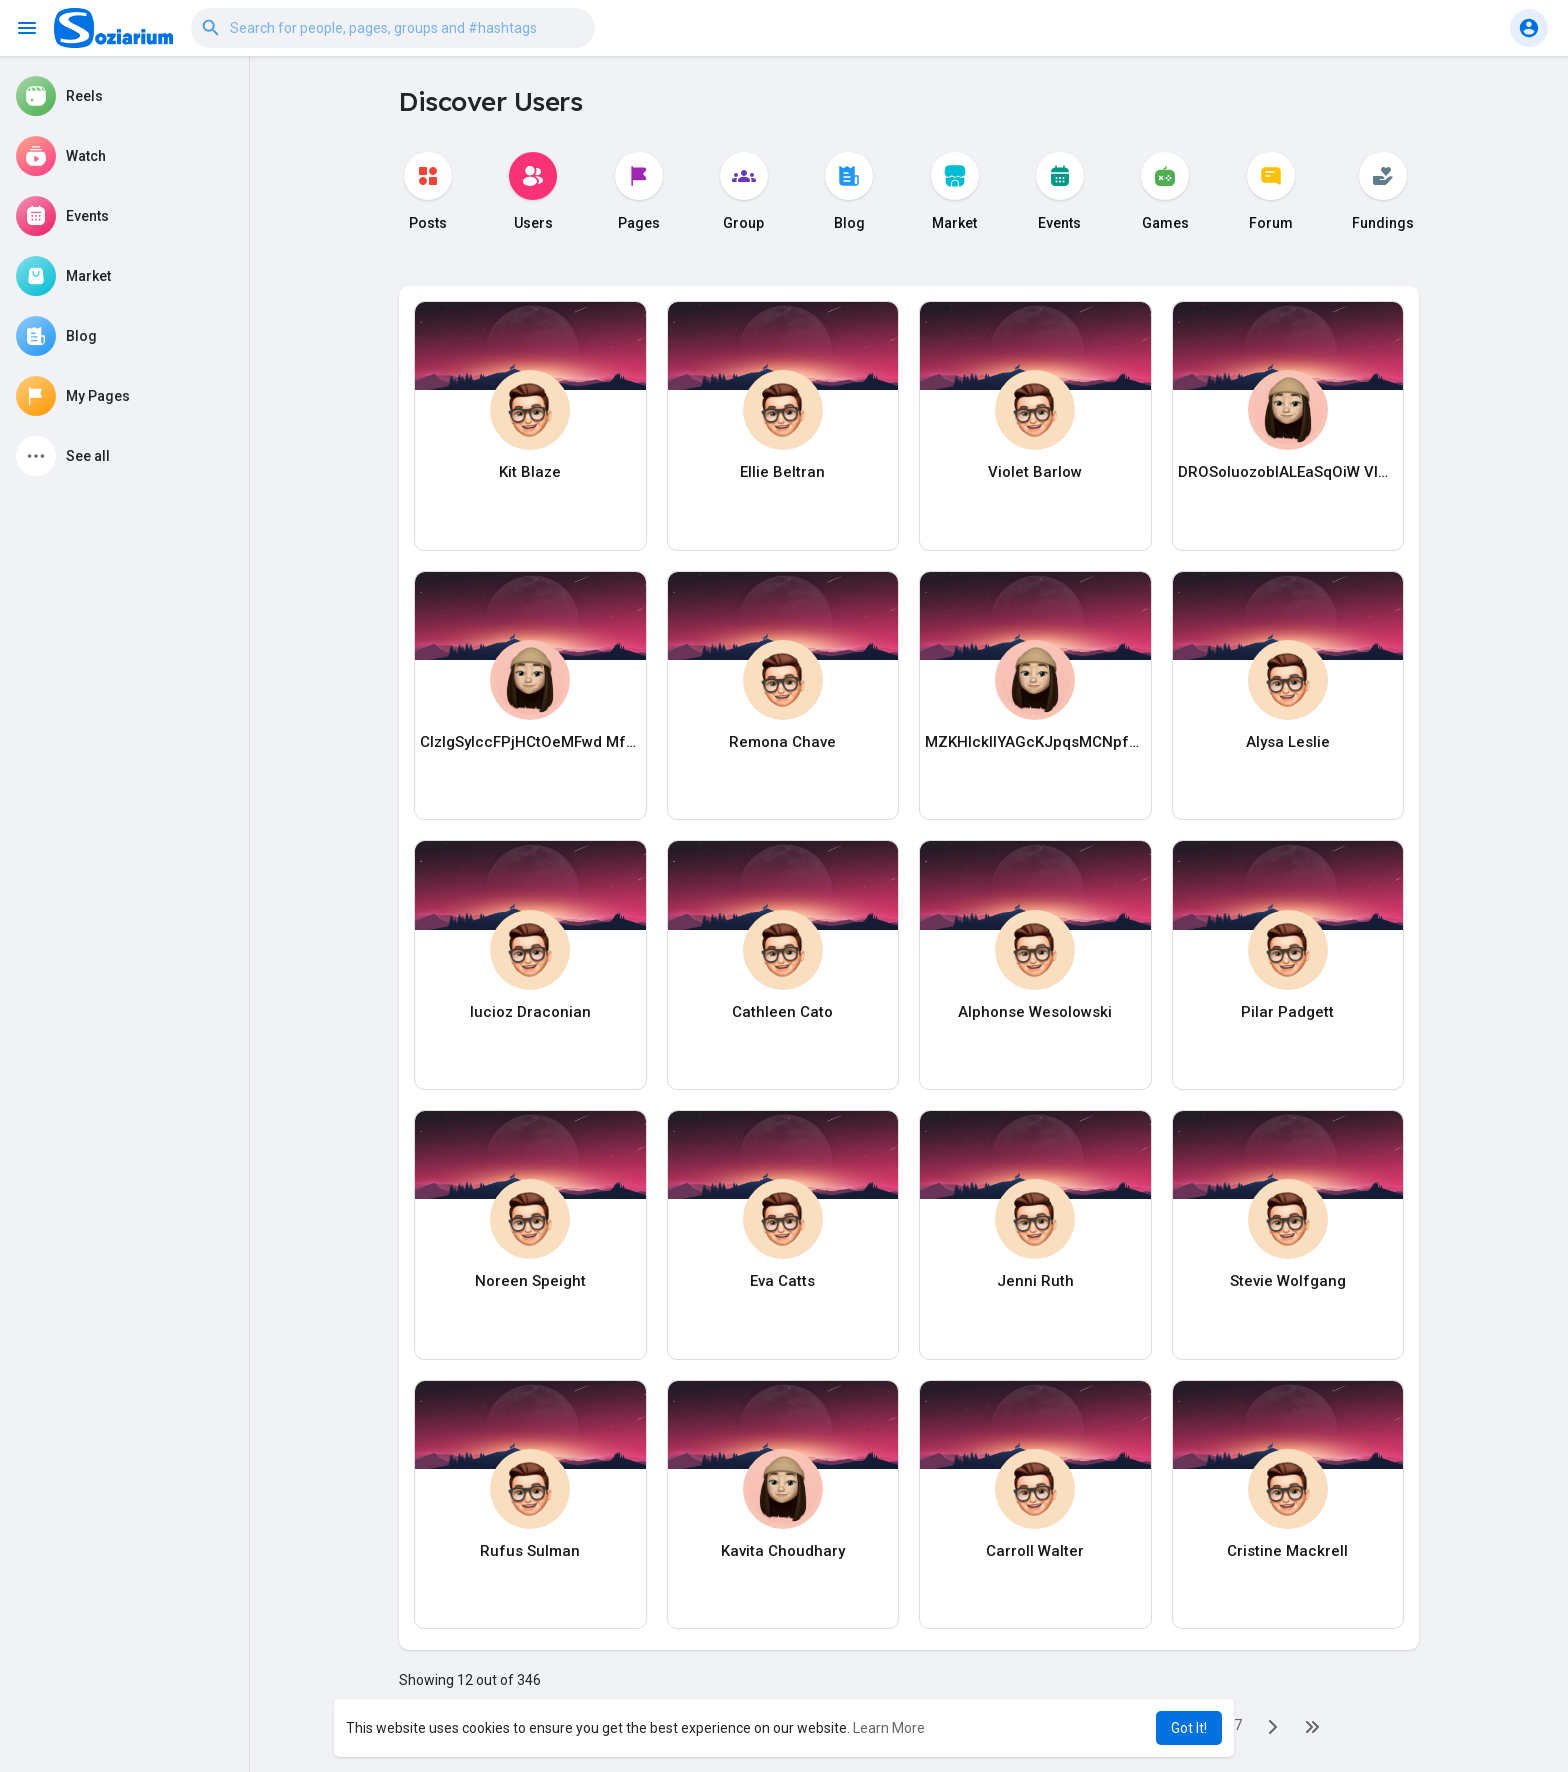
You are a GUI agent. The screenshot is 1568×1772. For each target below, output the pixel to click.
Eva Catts (782, 1281)
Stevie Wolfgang (1288, 1281)
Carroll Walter (1035, 1551)
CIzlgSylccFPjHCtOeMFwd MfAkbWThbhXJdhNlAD (530, 742)
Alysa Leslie (1288, 742)
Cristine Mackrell (1287, 1551)
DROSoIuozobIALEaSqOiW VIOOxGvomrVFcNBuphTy (1288, 472)
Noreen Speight (530, 1281)
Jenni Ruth (1035, 1281)
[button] (393, 28)
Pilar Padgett (1287, 1012)
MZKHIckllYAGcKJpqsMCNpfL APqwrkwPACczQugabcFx (1035, 742)
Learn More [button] (889, 1728)
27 (1234, 1725)
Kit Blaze (530, 472)
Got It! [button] (1189, 1728)
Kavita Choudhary (783, 1551)
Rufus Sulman (530, 1551)
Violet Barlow (1035, 472)
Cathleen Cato (782, 1012)
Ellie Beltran (782, 472)
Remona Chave (782, 742)
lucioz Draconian (530, 1012)
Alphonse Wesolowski (1035, 1012)
